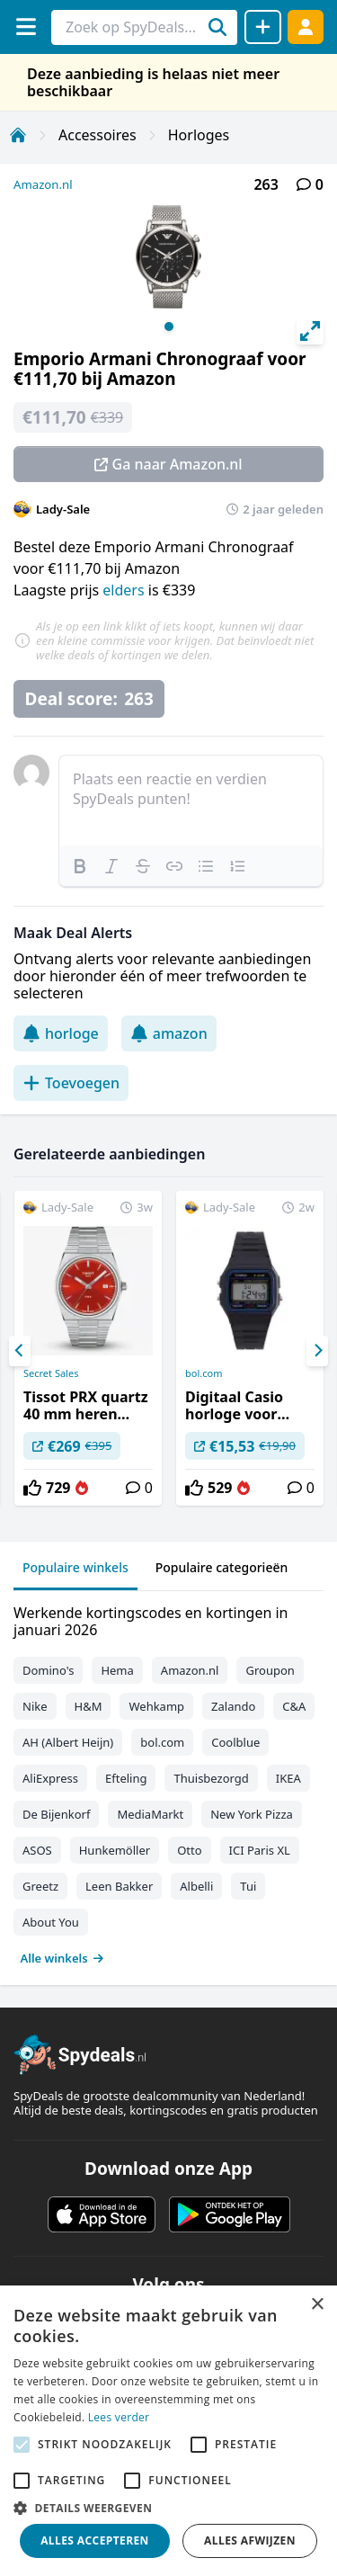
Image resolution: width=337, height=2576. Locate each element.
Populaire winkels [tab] (75, 1567)
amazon (169, 1033)
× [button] (317, 2305)
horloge (60, 1033)
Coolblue (235, 1742)
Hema (117, 1670)
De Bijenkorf (56, 1814)
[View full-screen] (310, 331)
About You (50, 1922)
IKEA (288, 1778)
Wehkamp (156, 1706)
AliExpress (50, 1778)
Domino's (48, 1670)
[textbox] (191, 800)
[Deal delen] (262, 27)
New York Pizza (251, 1814)
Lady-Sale (63, 509)
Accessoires (97, 135)
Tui (248, 1886)
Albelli (196, 1886)
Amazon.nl (43, 184)
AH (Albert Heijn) (67, 1742)
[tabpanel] (168, 1781)
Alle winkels (62, 1958)
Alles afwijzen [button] (250, 2540)
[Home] (18, 135)
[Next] (317, 1351)
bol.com (203, 1373)
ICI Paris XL (259, 1850)
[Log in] (306, 26)
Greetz (40, 1886)
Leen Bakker (119, 1886)
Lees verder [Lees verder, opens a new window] (119, 2417)
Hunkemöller (114, 1850)
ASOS (37, 1850)
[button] (168, 2508)
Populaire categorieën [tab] (221, 1567)
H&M (88, 1706)
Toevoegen (71, 1083)
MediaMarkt (150, 1814)
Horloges (198, 135)
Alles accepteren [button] (94, 2540)
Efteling (125, 1778)
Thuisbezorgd (210, 1778)
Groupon (269, 1670)
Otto (189, 1850)
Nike (35, 1706)
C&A (294, 1706)
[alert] (168, 2430)
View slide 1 (168, 326)
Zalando (233, 1706)
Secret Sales (50, 1373)
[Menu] (25, 26)
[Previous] (20, 1351)
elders (124, 590)
